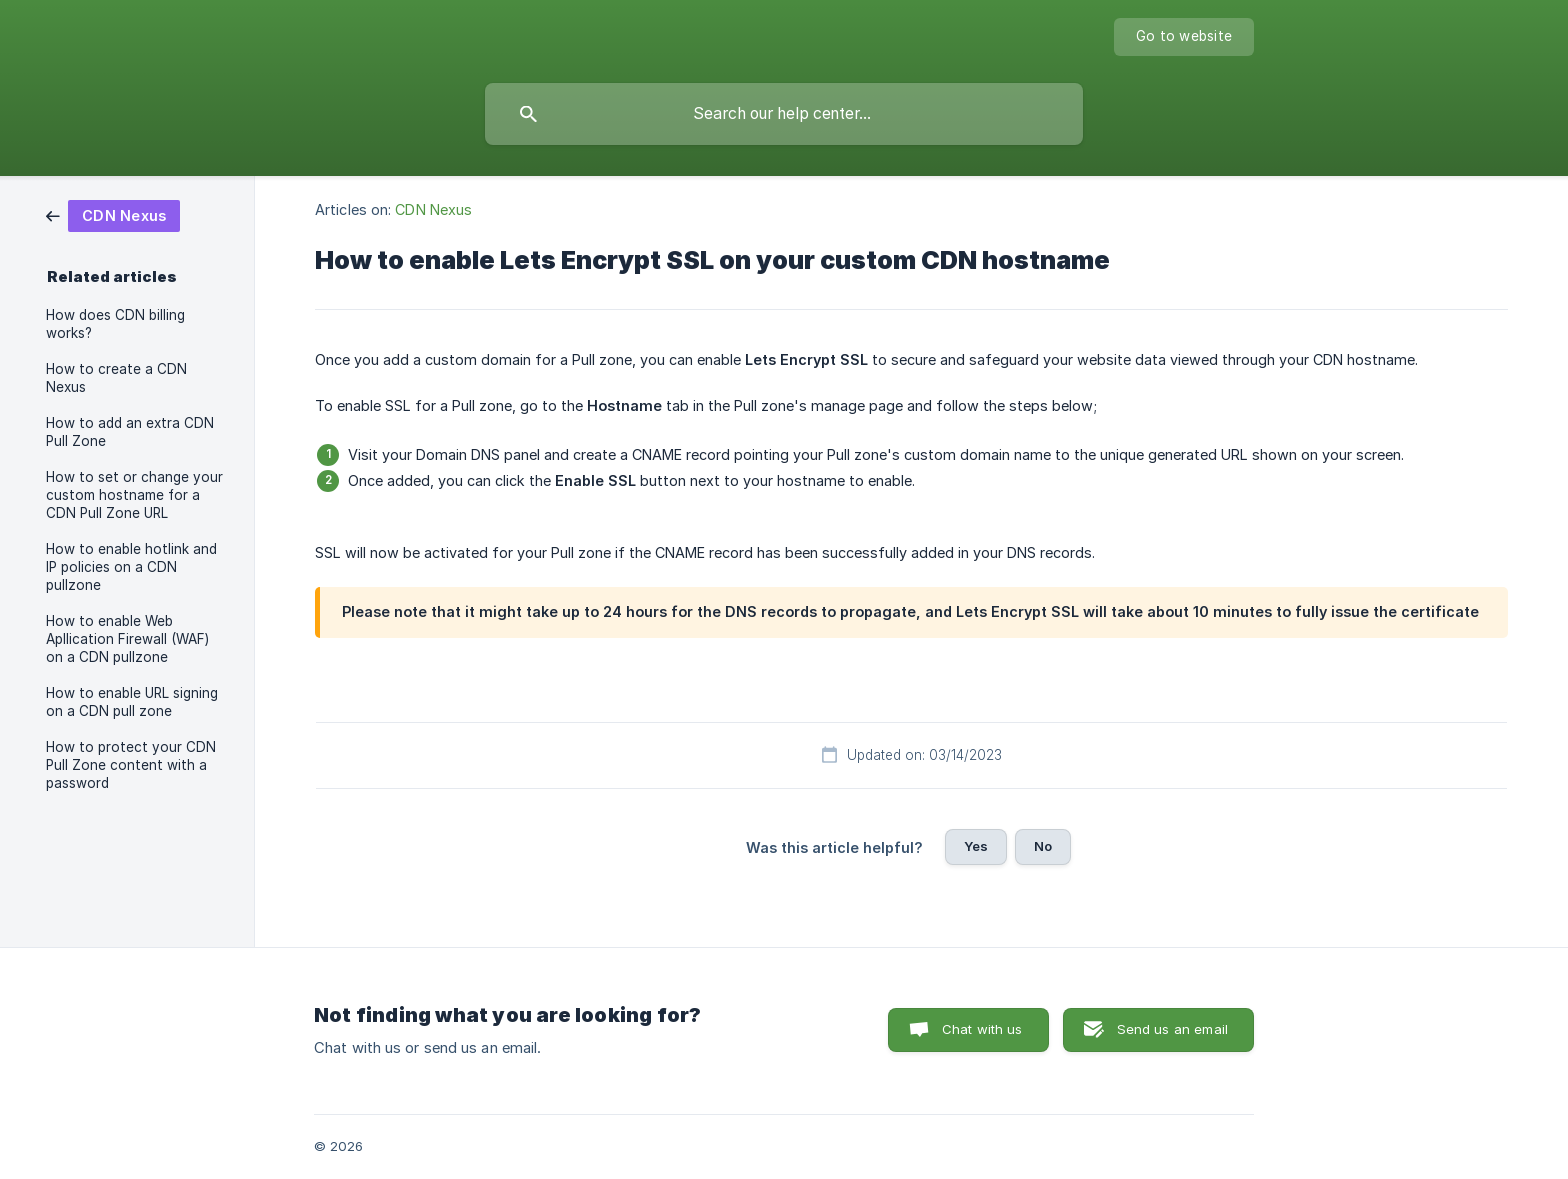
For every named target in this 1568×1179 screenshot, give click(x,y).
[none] (1184, 37)
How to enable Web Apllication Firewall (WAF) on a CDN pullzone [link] (127, 639)
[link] (113, 214)
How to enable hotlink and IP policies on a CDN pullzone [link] (131, 567)
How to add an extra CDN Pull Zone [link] (130, 432)
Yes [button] (976, 846)
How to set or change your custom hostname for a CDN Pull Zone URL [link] (134, 495)
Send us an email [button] (1172, 1029)
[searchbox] (784, 114)
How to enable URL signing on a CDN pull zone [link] (132, 702)
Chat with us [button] (982, 1029)
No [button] (1043, 846)
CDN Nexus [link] (433, 209)
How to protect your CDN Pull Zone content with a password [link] (131, 765)
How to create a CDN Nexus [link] (116, 378)
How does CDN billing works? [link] (115, 324)
